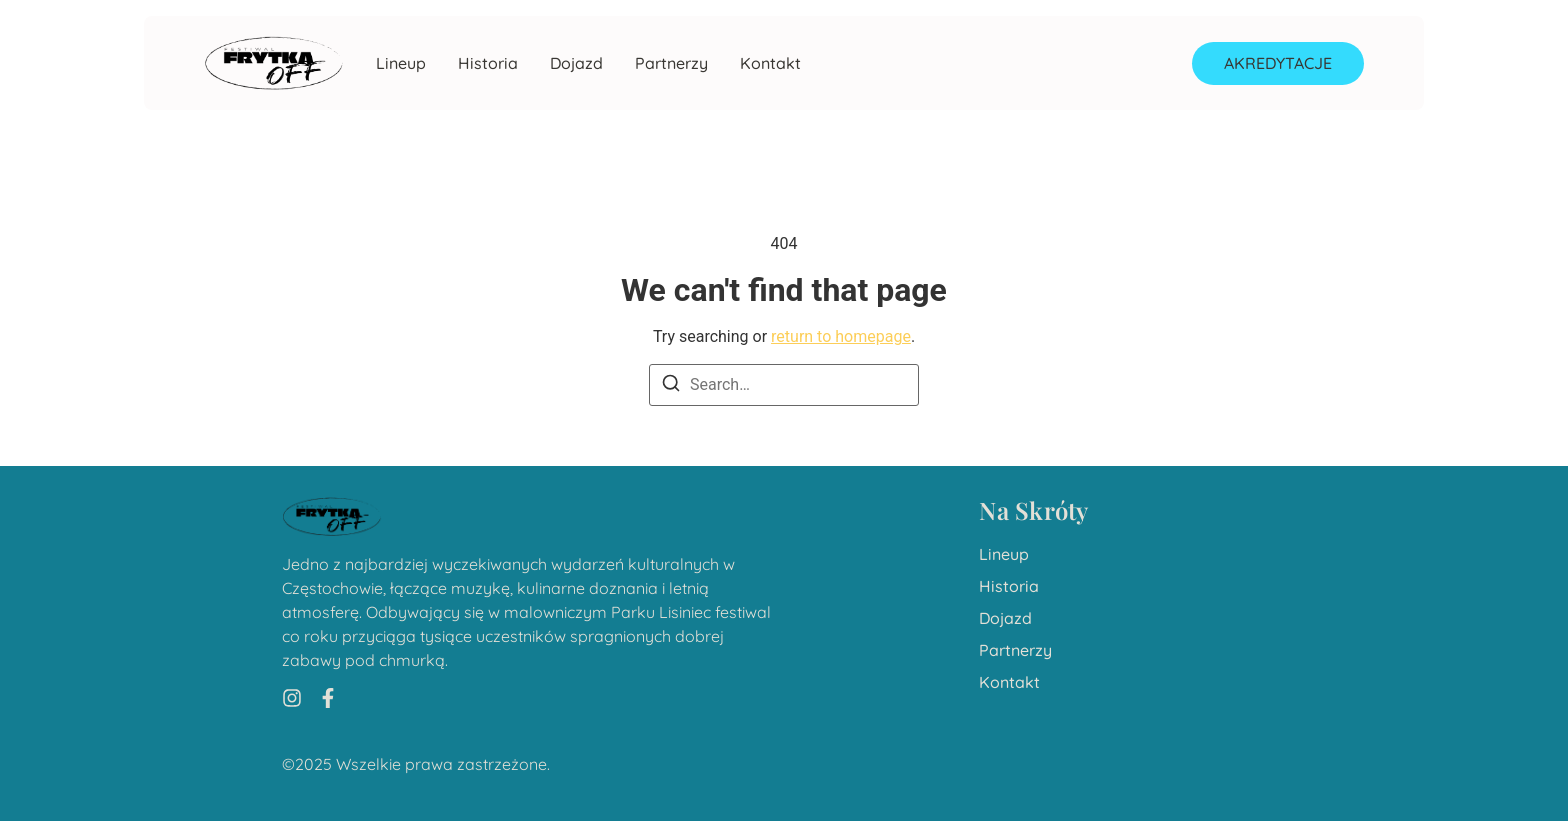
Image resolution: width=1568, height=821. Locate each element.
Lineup (401, 63)
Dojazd (576, 63)
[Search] (671, 386)
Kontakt (770, 63)
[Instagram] (292, 698)
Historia (488, 63)
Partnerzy (671, 63)
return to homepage (841, 336)
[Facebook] (328, 698)
